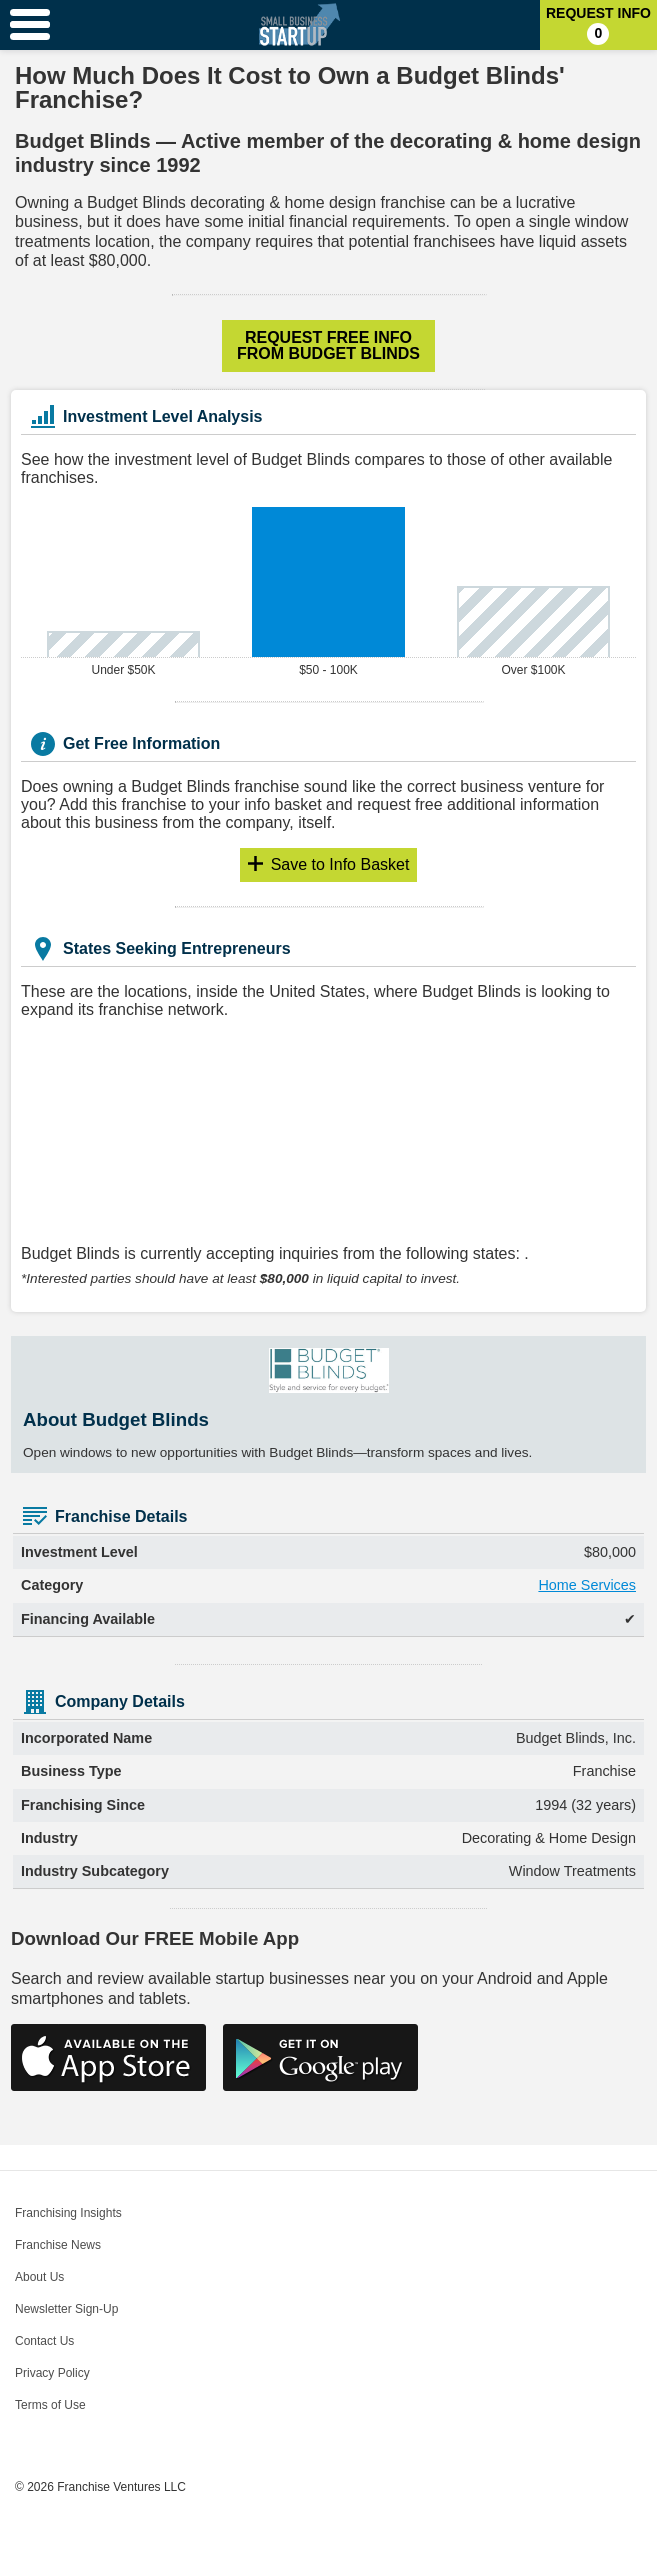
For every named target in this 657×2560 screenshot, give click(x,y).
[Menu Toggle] (30, 25)
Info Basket (340, 864)
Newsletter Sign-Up (66, 2309)
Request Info (598, 25)
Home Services (587, 1585)
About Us (39, 2277)
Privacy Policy (52, 2373)
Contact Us (44, 2341)
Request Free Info (328, 345)
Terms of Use (50, 2405)
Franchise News (58, 2245)
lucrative (546, 202)
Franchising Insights (68, 2213)
